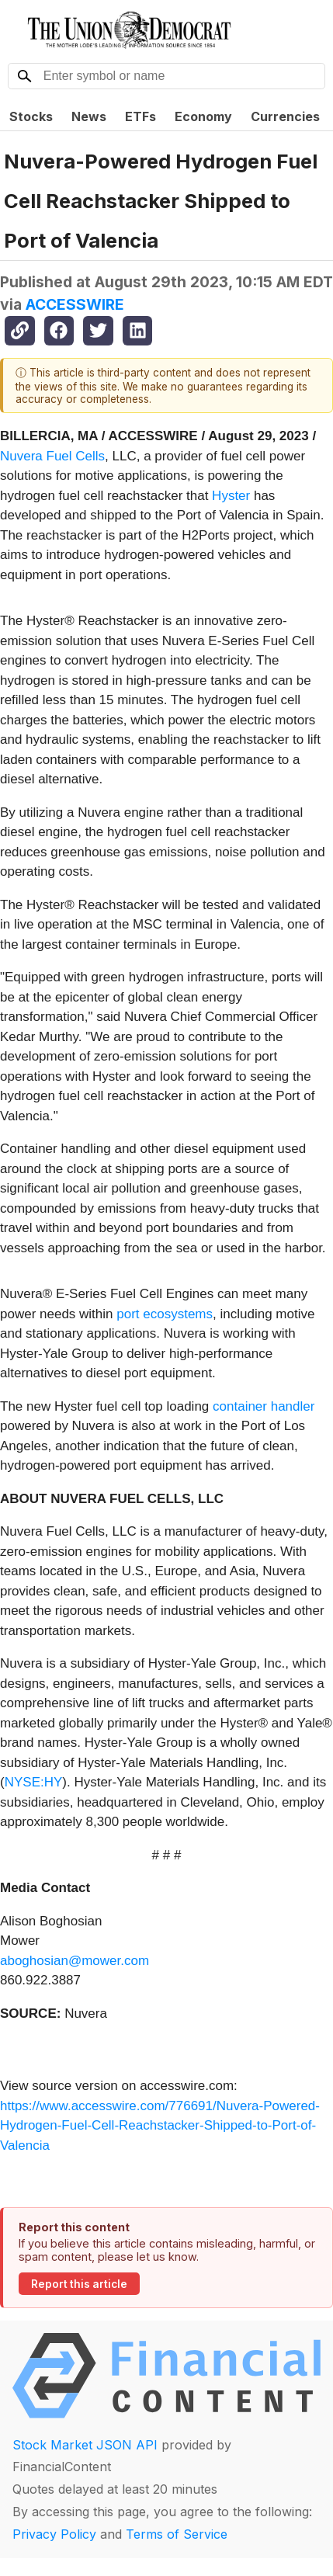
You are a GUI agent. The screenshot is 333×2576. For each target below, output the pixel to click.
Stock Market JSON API (85, 2445)
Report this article (79, 2284)
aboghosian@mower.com (74, 1960)
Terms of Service (176, 2534)
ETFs (140, 116)
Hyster (231, 495)
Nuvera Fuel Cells (52, 456)
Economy (203, 116)
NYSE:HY (34, 1782)
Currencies (285, 116)
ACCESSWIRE (75, 304)
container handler (263, 1406)
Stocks (31, 116)
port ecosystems (164, 1314)
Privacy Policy (54, 2534)
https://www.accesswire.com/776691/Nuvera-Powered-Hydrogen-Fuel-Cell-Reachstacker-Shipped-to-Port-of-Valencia (160, 2126)
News (88, 116)
